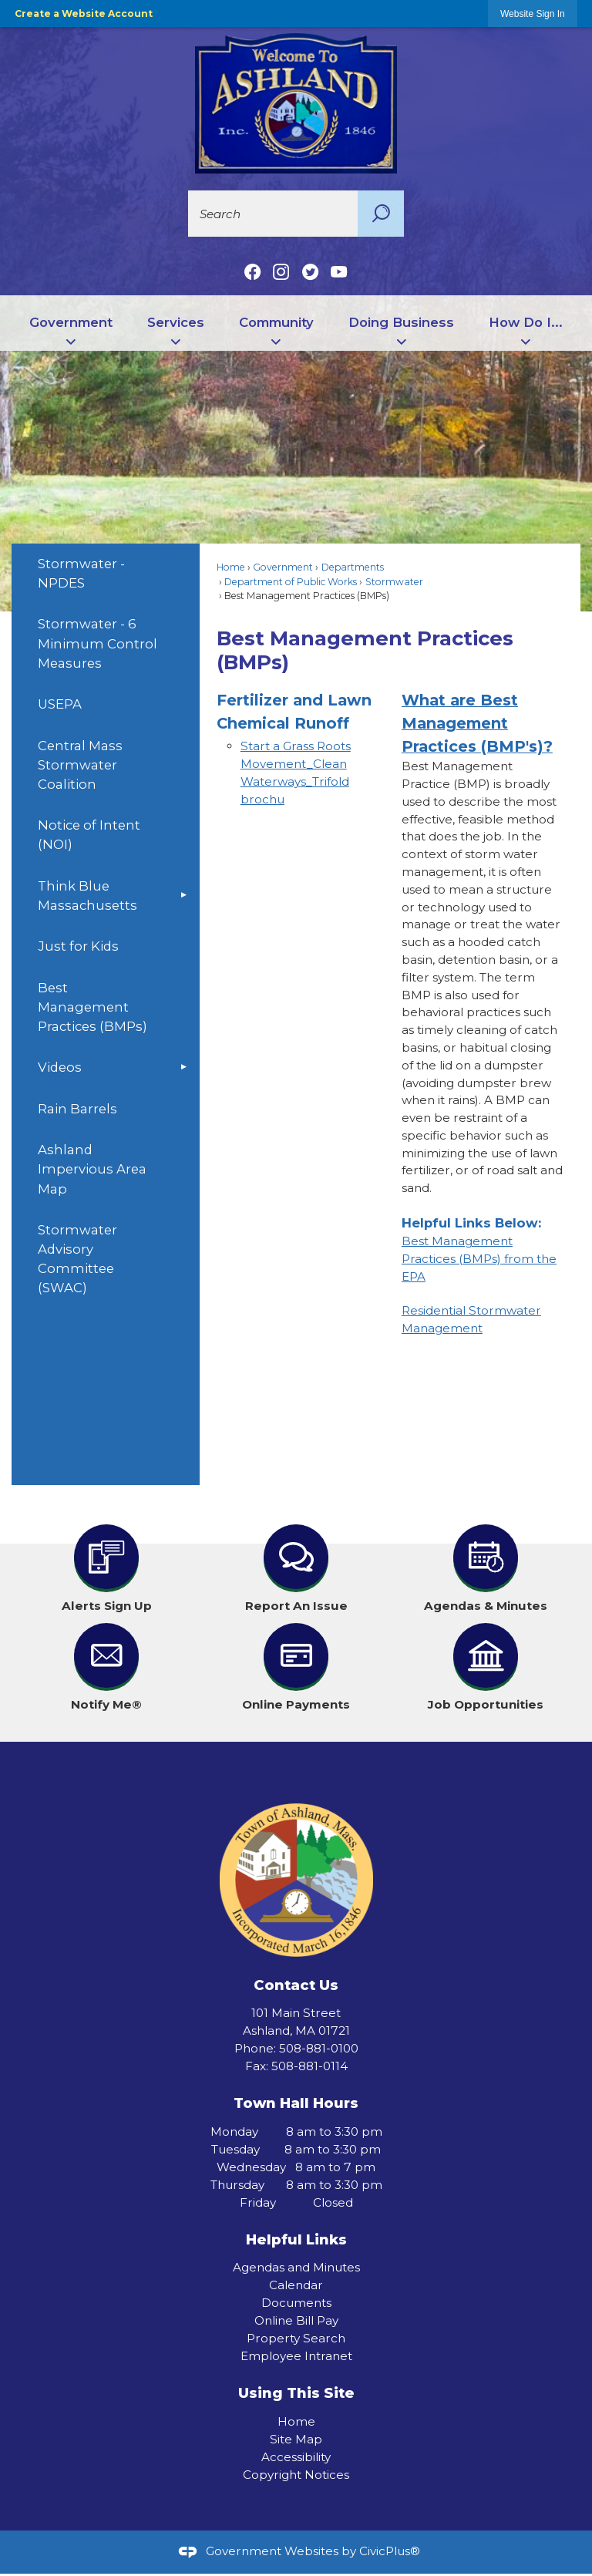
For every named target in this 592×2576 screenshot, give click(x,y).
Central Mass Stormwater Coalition (80, 765)
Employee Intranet (296, 2356)
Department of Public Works (290, 582)
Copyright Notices (296, 2474)
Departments (352, 567)
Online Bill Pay (296, 2320)
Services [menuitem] (175, 322)
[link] (532, 13)
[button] (381, 213)
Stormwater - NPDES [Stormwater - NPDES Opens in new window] (81, 573)
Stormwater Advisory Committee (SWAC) (77, 1258)
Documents (296, 2302)
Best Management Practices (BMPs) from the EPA (479, 1259)
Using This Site (296, 2393)
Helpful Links (296, 2239)
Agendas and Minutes (296, 2267)
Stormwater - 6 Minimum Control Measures (97, 643)
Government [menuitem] (71, 322)
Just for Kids (78, 946)
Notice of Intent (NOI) (89, 834)
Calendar (296, 2285)
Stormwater (394, 582)
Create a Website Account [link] (84, 13)
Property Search (296, 2338)
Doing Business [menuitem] (401, 322)
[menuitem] (105, 574)
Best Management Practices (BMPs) (92, 1007)
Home (231, 567)
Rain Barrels (77, 1108)
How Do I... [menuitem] (526, 322)
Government (283, 567)
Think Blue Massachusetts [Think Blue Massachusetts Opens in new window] (87, 895)
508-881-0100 (318, 2048)
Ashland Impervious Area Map (92, 1169)
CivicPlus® (389, 2551)
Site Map (296, 2439)
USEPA (60, 704)
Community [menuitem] (276, 322)
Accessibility (296, 2457)
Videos (60, 1067)
